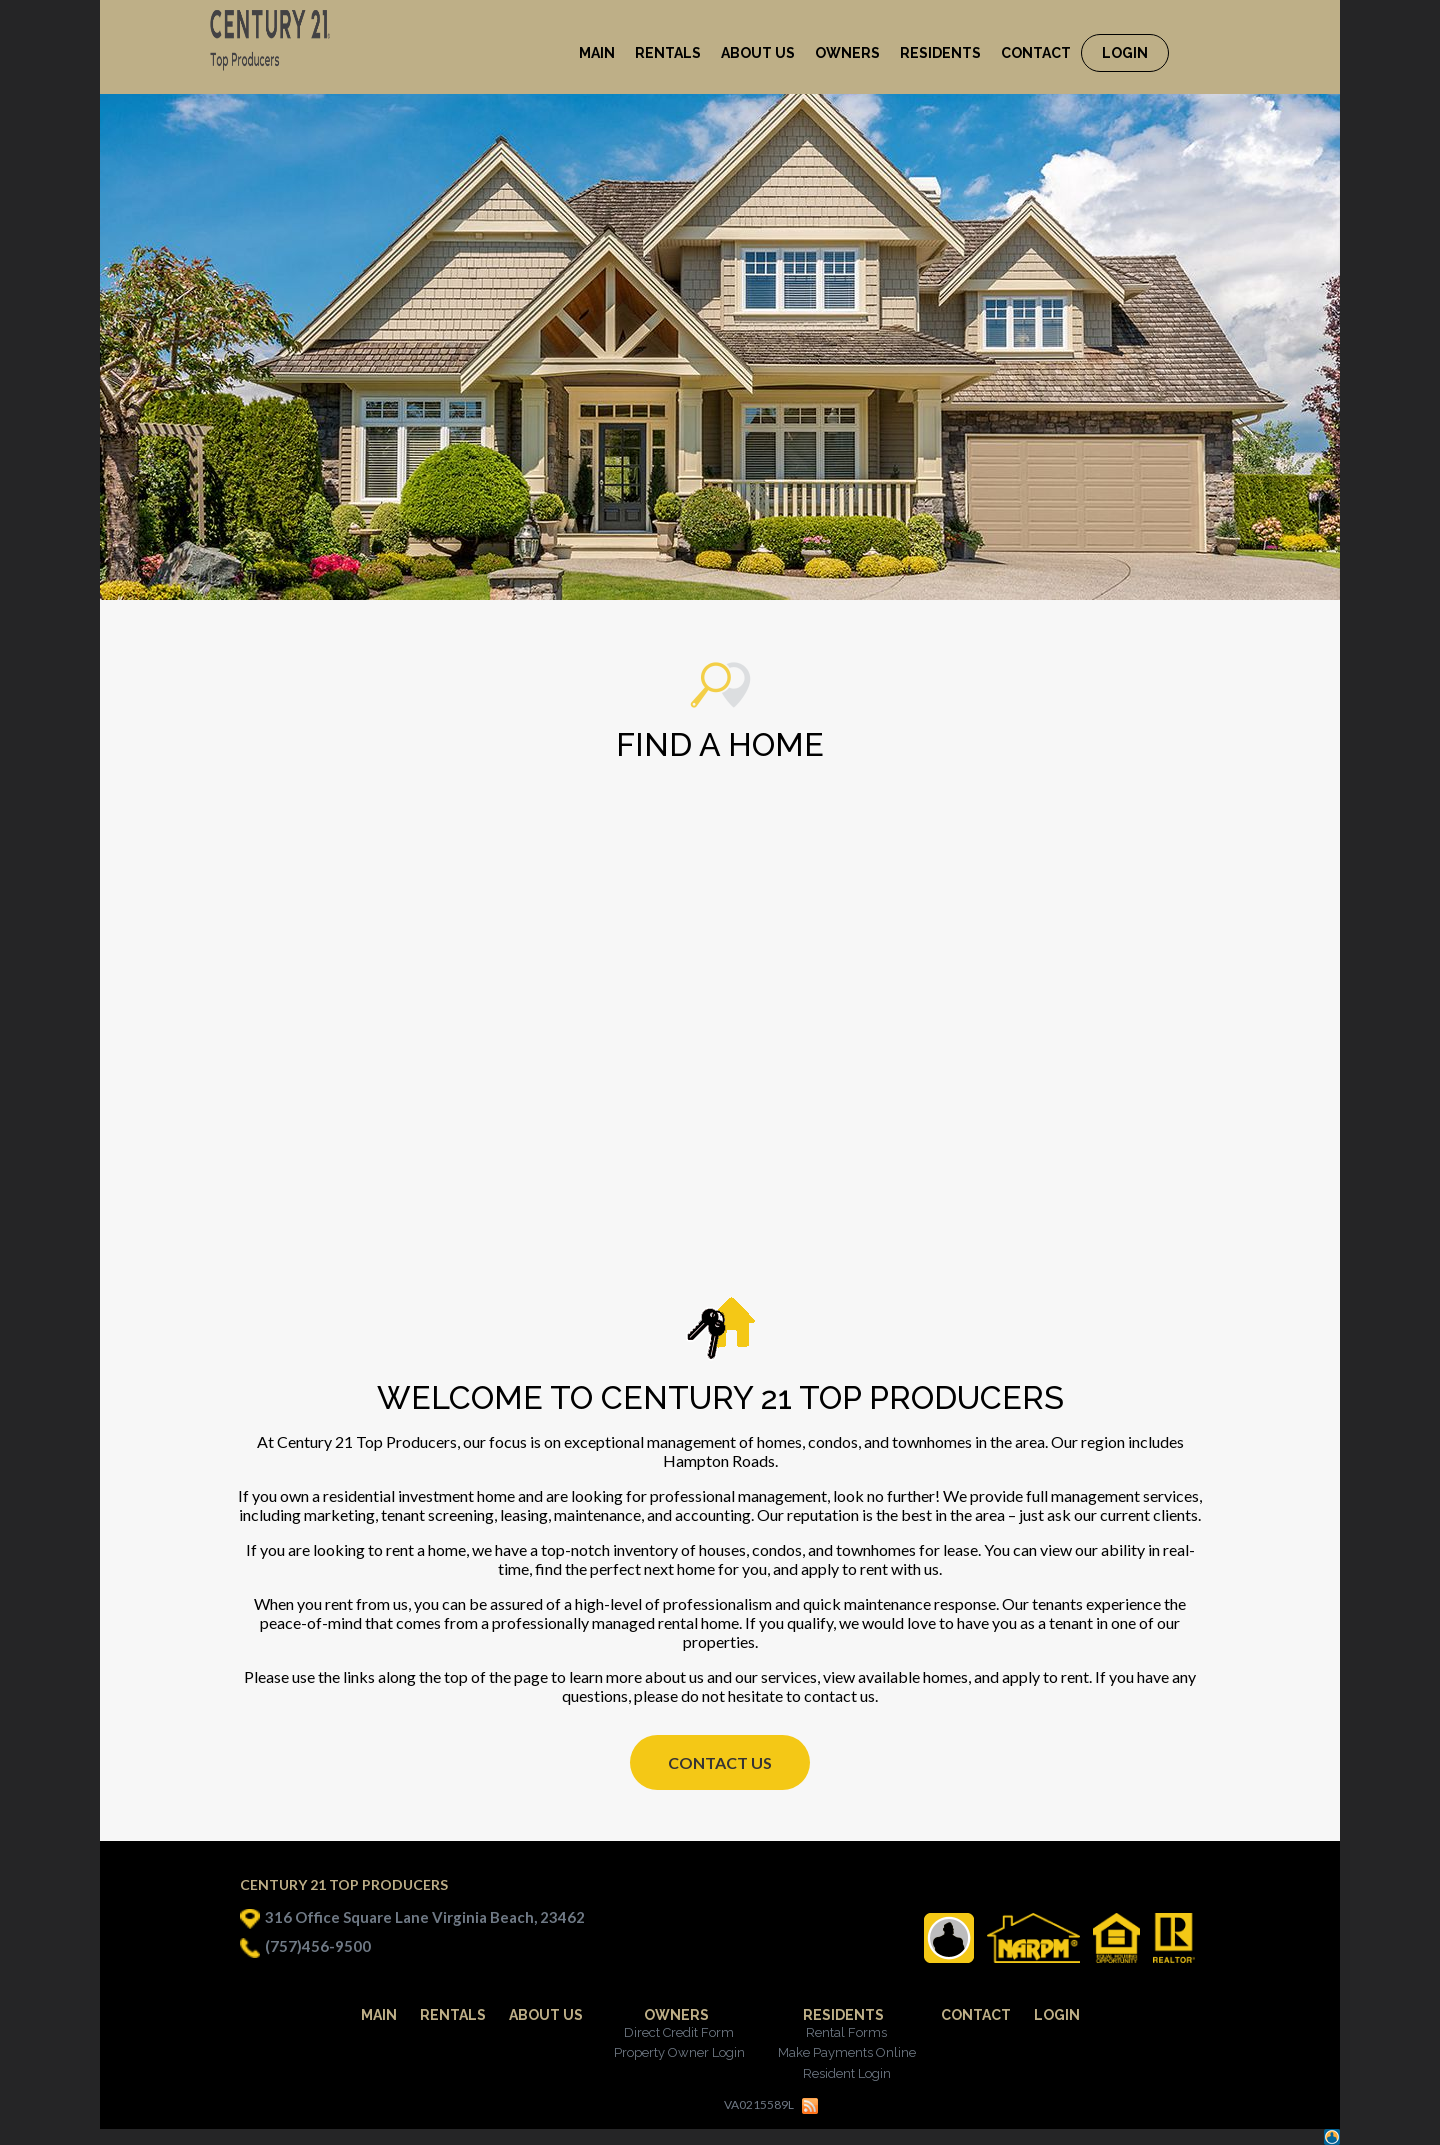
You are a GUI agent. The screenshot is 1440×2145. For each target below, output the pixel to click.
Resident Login (847, 2073)
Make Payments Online (847, 2052)
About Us (546, 2015)
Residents (843, 2015)
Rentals (453, 2015)
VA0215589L (759, 2104)
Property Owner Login (679, 2052)
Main (379, 2015)
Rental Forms (846, 2032)
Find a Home (720, 744)
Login (1057, 2015)
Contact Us (720, 1762)
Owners (676, 2015)
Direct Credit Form (679, 2032)
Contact (976, 2015)
